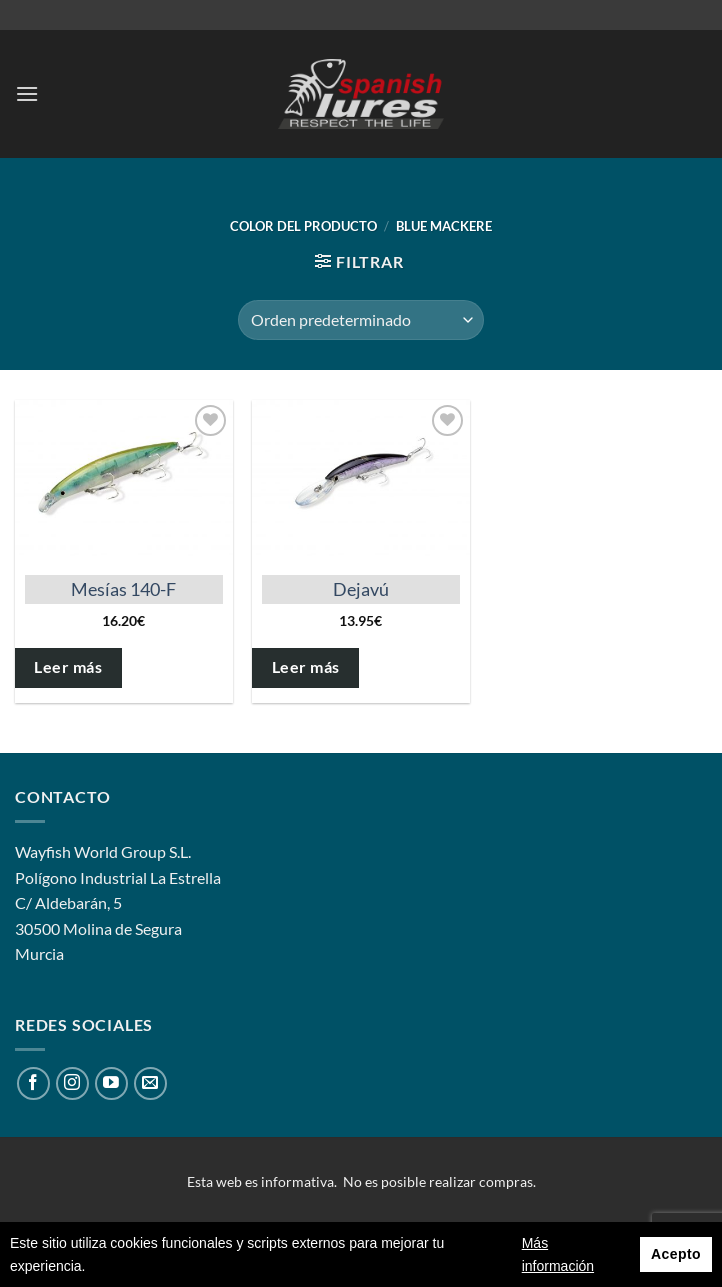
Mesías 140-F (123, 589)
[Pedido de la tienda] (361, 320)
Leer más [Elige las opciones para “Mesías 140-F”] (68, 667)
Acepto (676, 1254)
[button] (27, 93)
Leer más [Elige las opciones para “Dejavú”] (306, 667)
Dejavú (361, 589)
